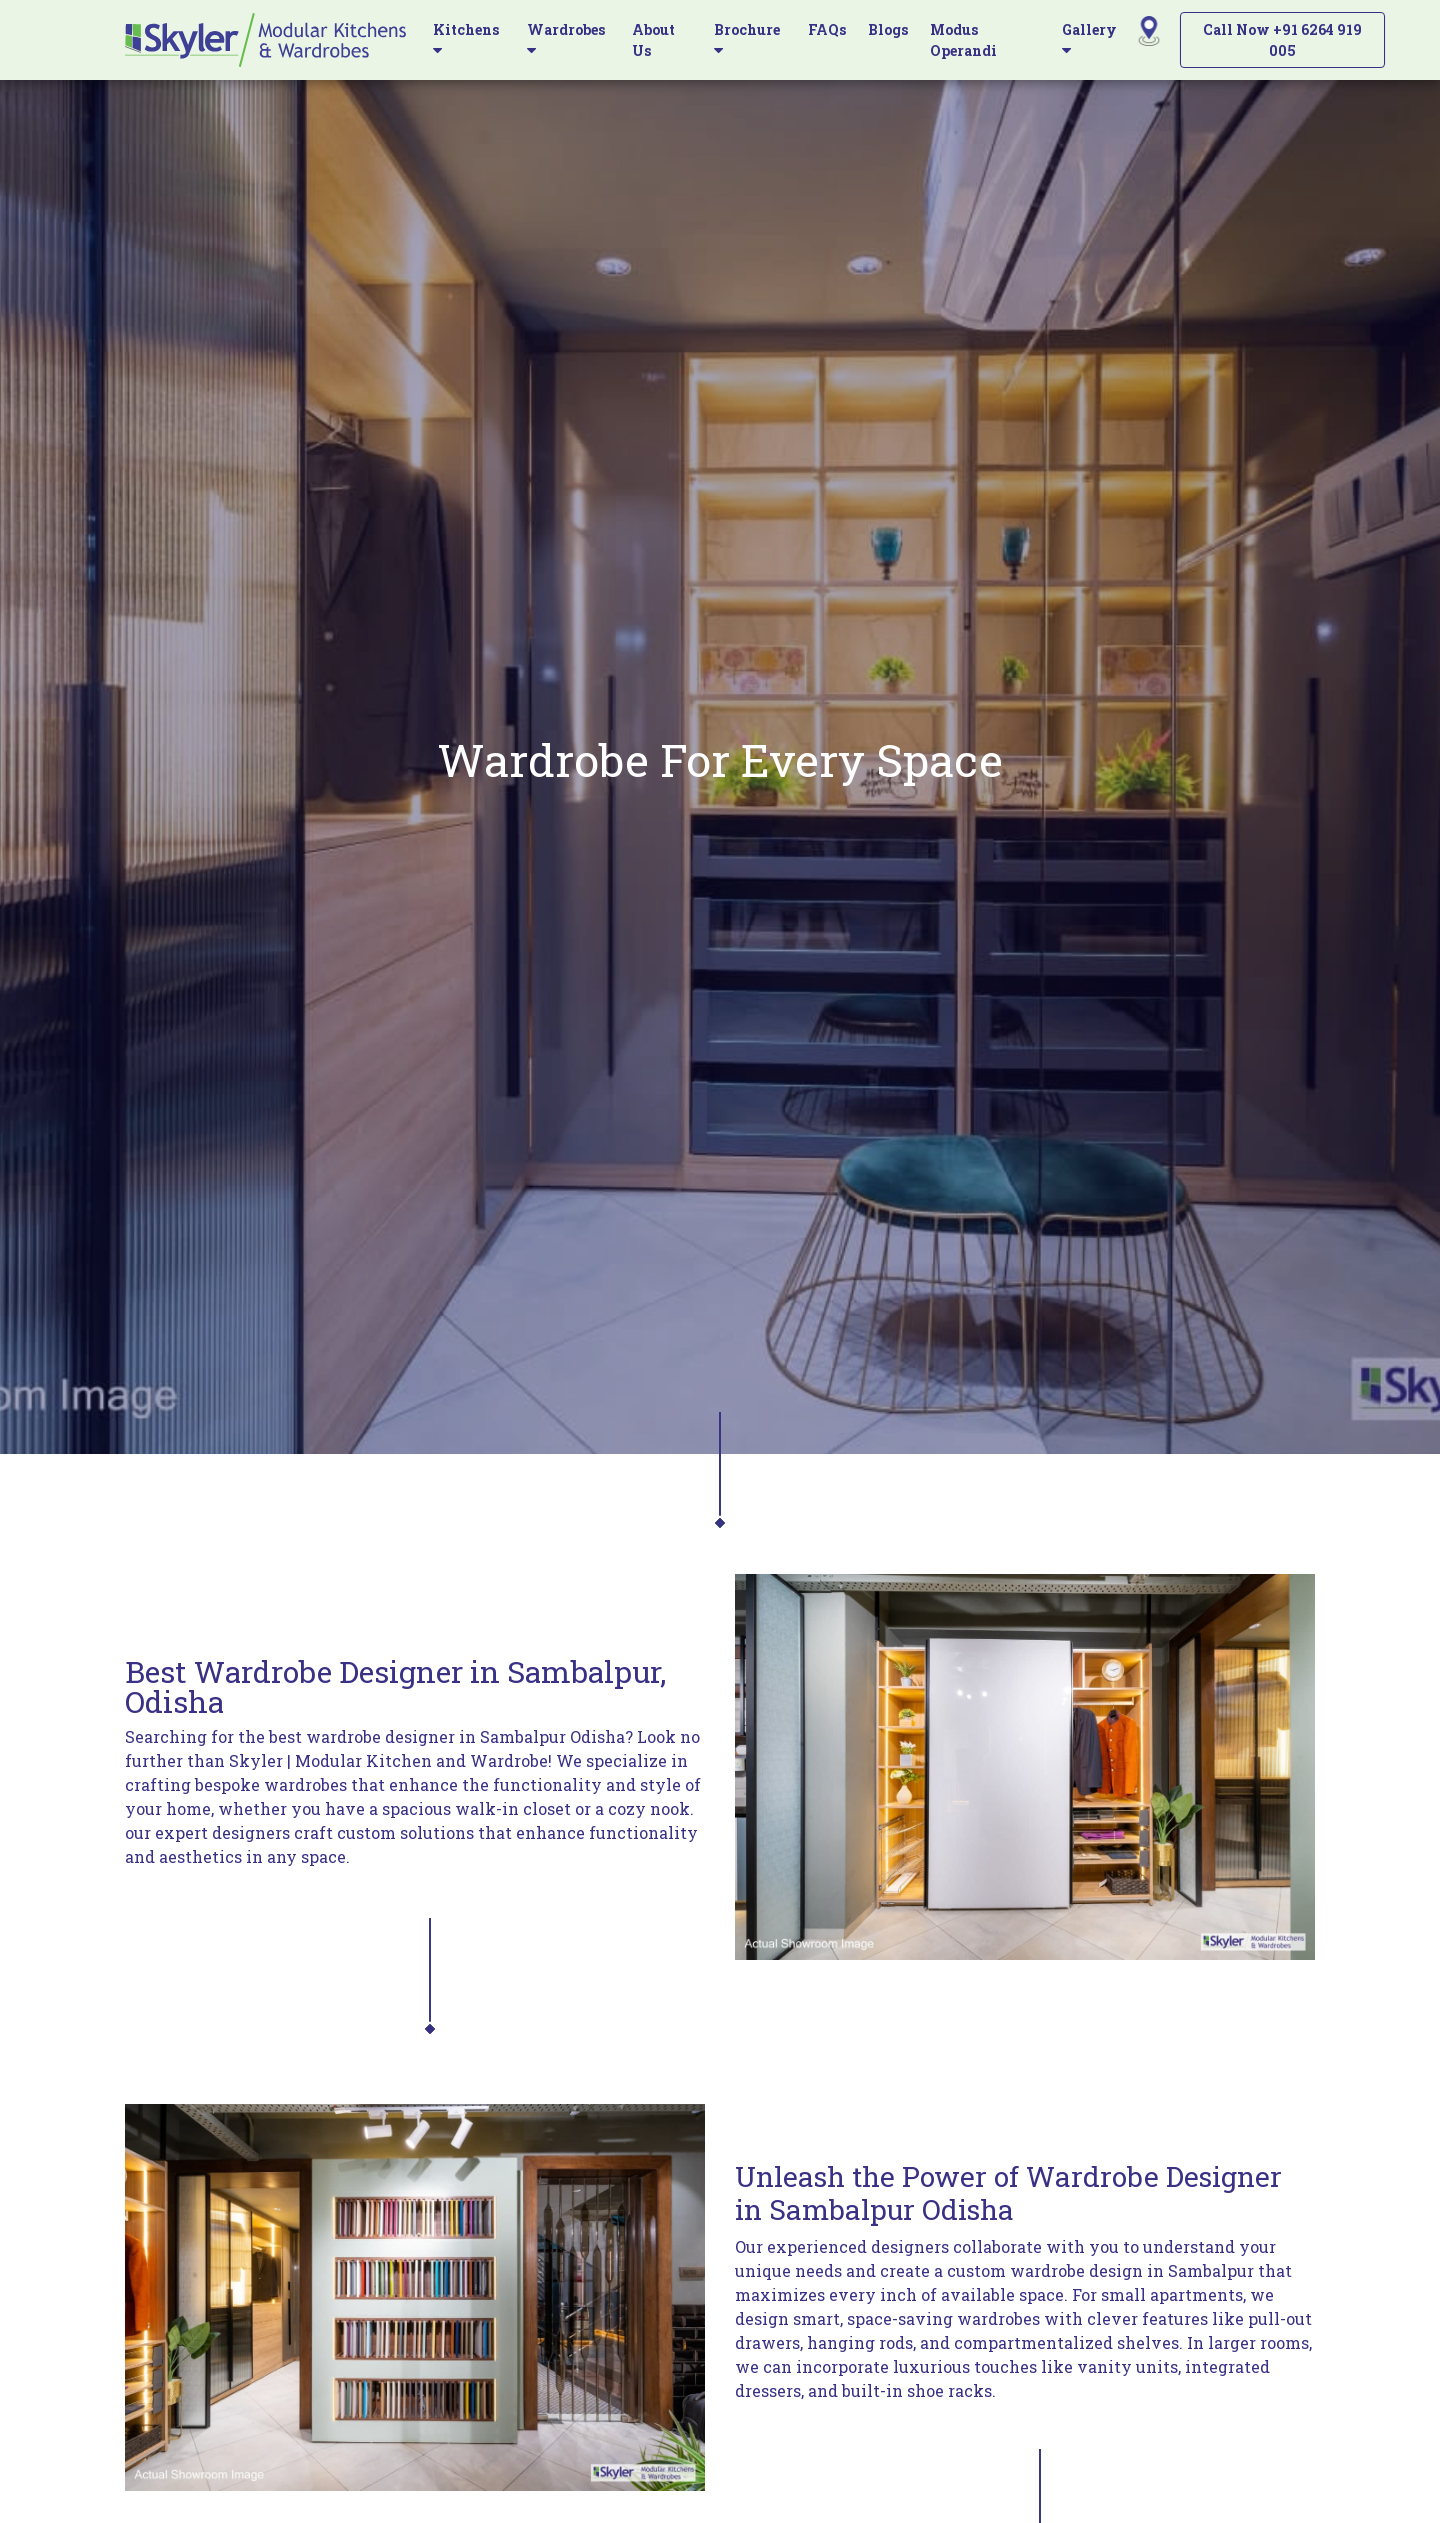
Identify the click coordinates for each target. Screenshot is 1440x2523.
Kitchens (466, 39)
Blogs (888, 29)
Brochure (747, 39)
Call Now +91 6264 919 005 (1282, 40)
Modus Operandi (963, 40)
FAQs (827, 29)
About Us (653, 40)
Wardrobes (566, 39)
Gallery (1089, 39)
